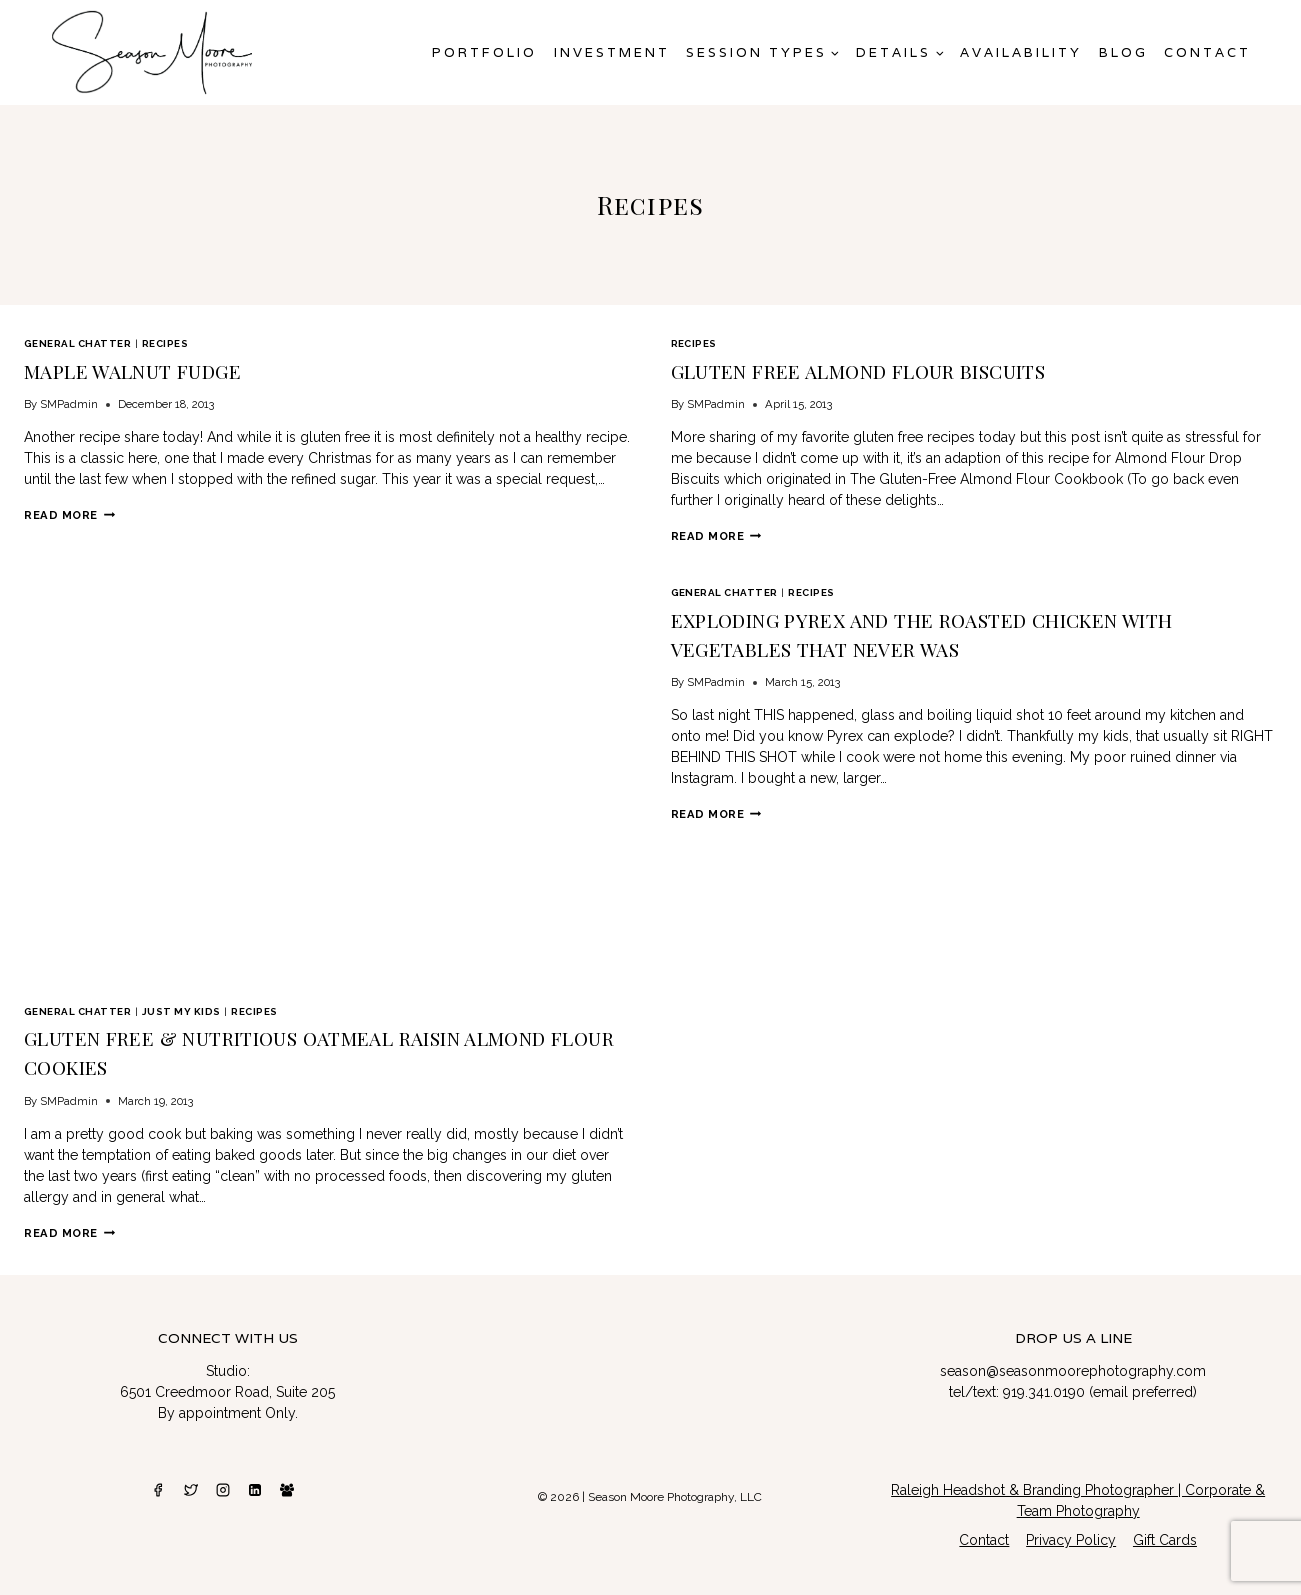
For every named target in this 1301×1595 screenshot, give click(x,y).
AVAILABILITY (1021, 52)
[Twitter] (191, 1479)
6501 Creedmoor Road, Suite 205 (227, 1382)
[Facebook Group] (287, 1479)
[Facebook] (158, 1479)
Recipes (165, 343)
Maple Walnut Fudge (121, 369)
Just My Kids (181, 1007)
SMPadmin (69, 401)
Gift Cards (1165, 1530)
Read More (69, 512)
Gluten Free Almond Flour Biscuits (840, 369)
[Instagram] (223, 1479)
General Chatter (77, 343)
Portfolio (484, 52)
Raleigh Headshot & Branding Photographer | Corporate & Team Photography (1078, 1489)
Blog (1123, 52)
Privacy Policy (1071, 1530)
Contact (1207, 52)
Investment (612, 52)
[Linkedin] (255, 1479)
